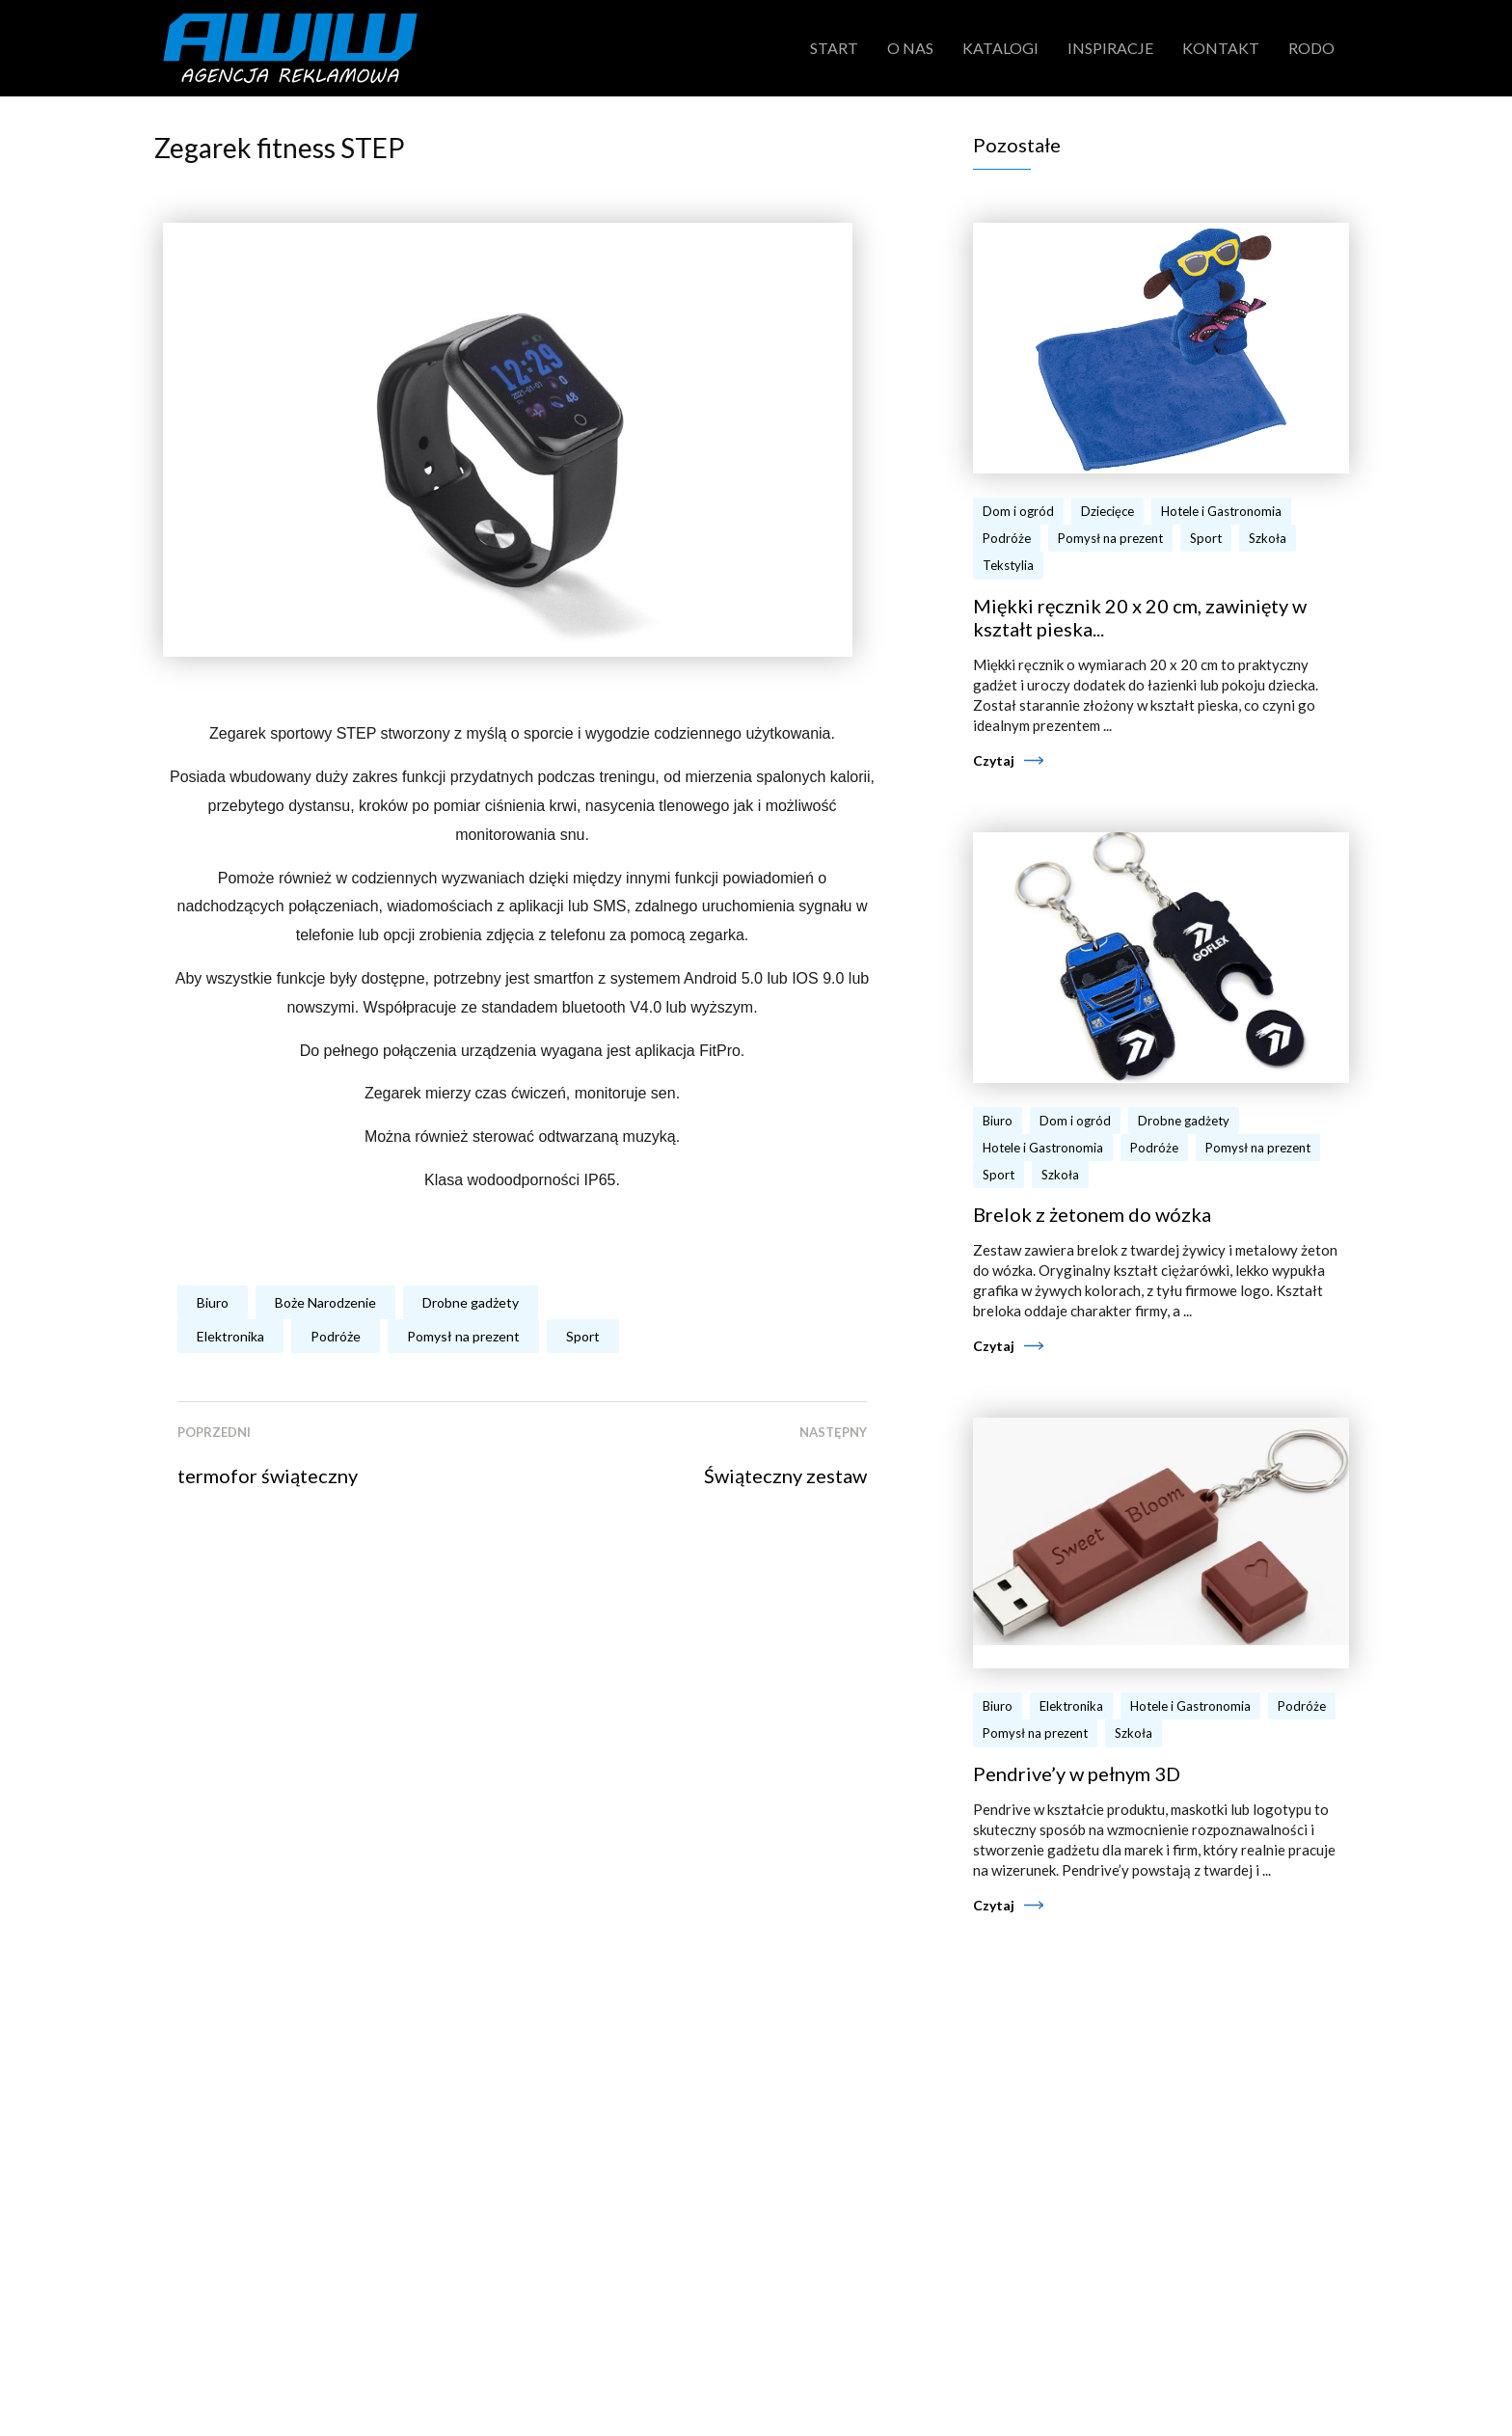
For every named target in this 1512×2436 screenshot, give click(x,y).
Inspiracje (1110, 48)
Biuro (213, 1302)
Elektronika (230, 1336)
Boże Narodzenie (325, 1302)
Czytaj (993, 760)
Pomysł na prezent (463, 1336)
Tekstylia (1008, 565)
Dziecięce (1107, 511)
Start (834, 48)
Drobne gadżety (470, 1302)
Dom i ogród (1018, 511)
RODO (1311, 48)
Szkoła (1267, 538)
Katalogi (1000, 48)
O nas (910, 48)
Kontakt (1220, 48)
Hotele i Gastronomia (1221, 511)
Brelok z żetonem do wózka (1092, 1214)
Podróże (335, 1336)
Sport (583, 1336)
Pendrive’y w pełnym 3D (1076, 1773)
